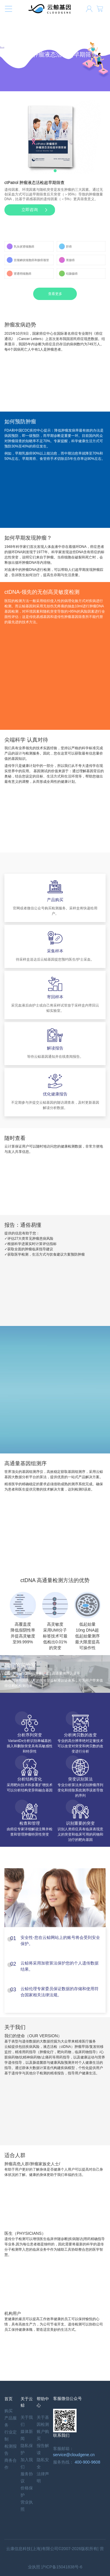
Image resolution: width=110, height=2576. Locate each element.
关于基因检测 (43, 2421)
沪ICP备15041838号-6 (61, 2567)
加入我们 (27, 2463)
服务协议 (27, 2477)
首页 (8, 2398)
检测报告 (10, 2450)
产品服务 (10, 2421)
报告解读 (43, 2449)
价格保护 (27, 2491)
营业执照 (27, 2506)
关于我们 (27, 2421)
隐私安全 (43, 2463)
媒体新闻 (27, 2435)
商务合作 (10, 2464)
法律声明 (43, 2477)
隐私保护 (27, 2449)
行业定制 (10, 2435)
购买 (8, 2410)
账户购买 (43, 2435)
